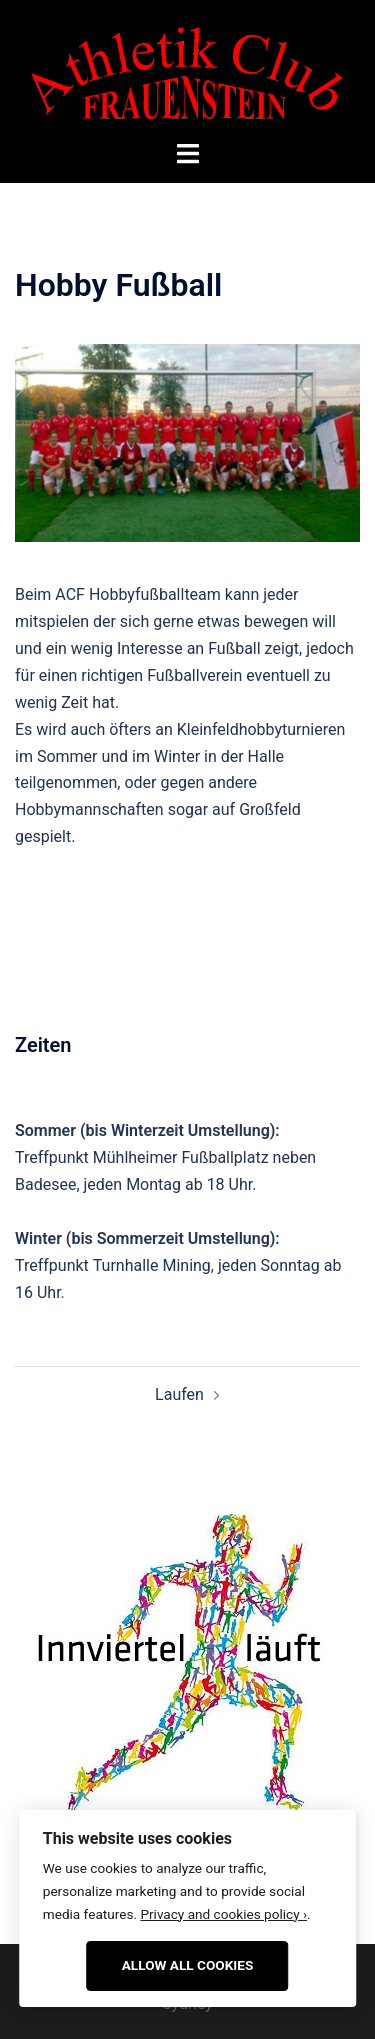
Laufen (179, 1394)
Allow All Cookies (188, 1965)
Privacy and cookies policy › (223, 1914)
